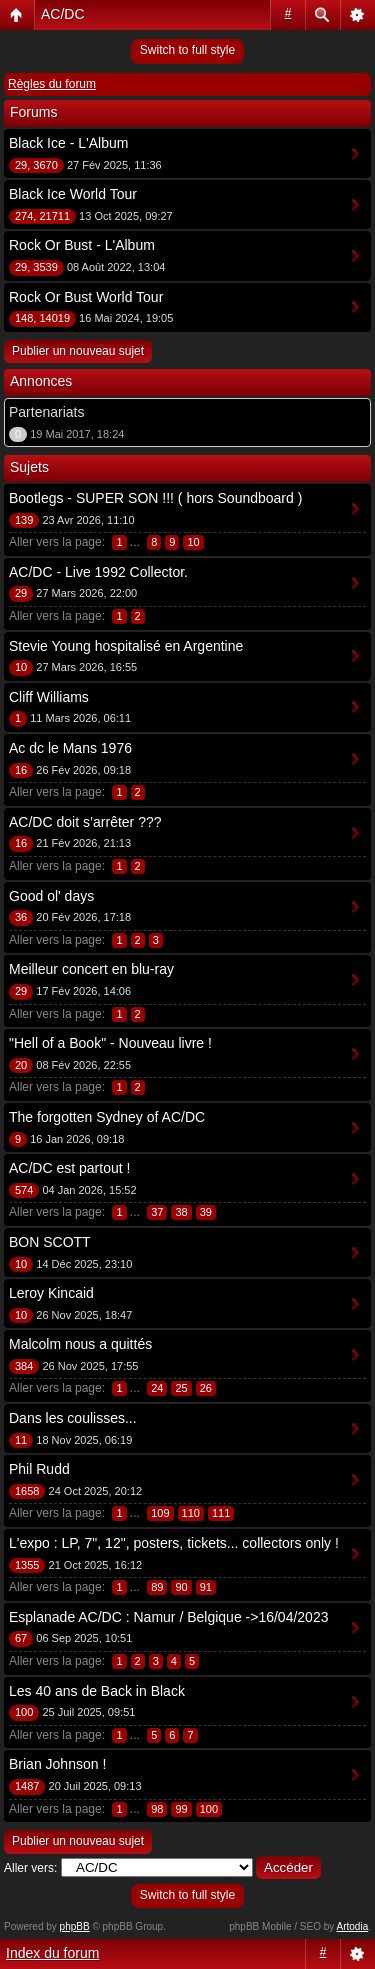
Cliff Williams (49, 697)
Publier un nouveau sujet (78, 351)
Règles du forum (52, 84)
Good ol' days (51, 896)
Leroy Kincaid (51, 1293)
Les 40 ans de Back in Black (97, 1691)
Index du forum (52, 1953)
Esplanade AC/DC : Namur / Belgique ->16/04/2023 (168, 1617)
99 (181, 1809)
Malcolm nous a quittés (80, 1344)
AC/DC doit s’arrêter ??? (85, 822)
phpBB (75, 1926)
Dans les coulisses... (73, 1418)
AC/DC (63, 14)
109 (160, 1513)
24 (157, 1388)
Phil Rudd (39, 1469)
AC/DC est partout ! (69, 1168)
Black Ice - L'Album (68, 143)
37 (157, 1212)
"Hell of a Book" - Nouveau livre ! (110, 1043)
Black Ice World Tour (73, 194)
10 (193, 542)
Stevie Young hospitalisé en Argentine (126, 646)
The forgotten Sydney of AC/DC (107, 1117)
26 (206, 1388)
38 (181, 1212)
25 (181, 1388)
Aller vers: (30, 1868)
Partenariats (46, 412)
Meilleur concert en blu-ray (91, 969)
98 (157, 1809)
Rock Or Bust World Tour (86, 297)
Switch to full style (187, 50)
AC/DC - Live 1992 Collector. (98, 572)
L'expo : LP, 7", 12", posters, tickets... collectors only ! (174, 1543)
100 (209, 1809)
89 (157, 1587)
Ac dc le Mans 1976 (70, 748)
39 (206, 1212)
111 (221, 1513)
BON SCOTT (50, 1242)
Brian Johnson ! (57, 1764)
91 (206, 1587)
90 (181, 1587)
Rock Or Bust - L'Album (82, 245)
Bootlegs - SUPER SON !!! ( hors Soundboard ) (155, 498)
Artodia (353, 1926)
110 (191, 1513)
